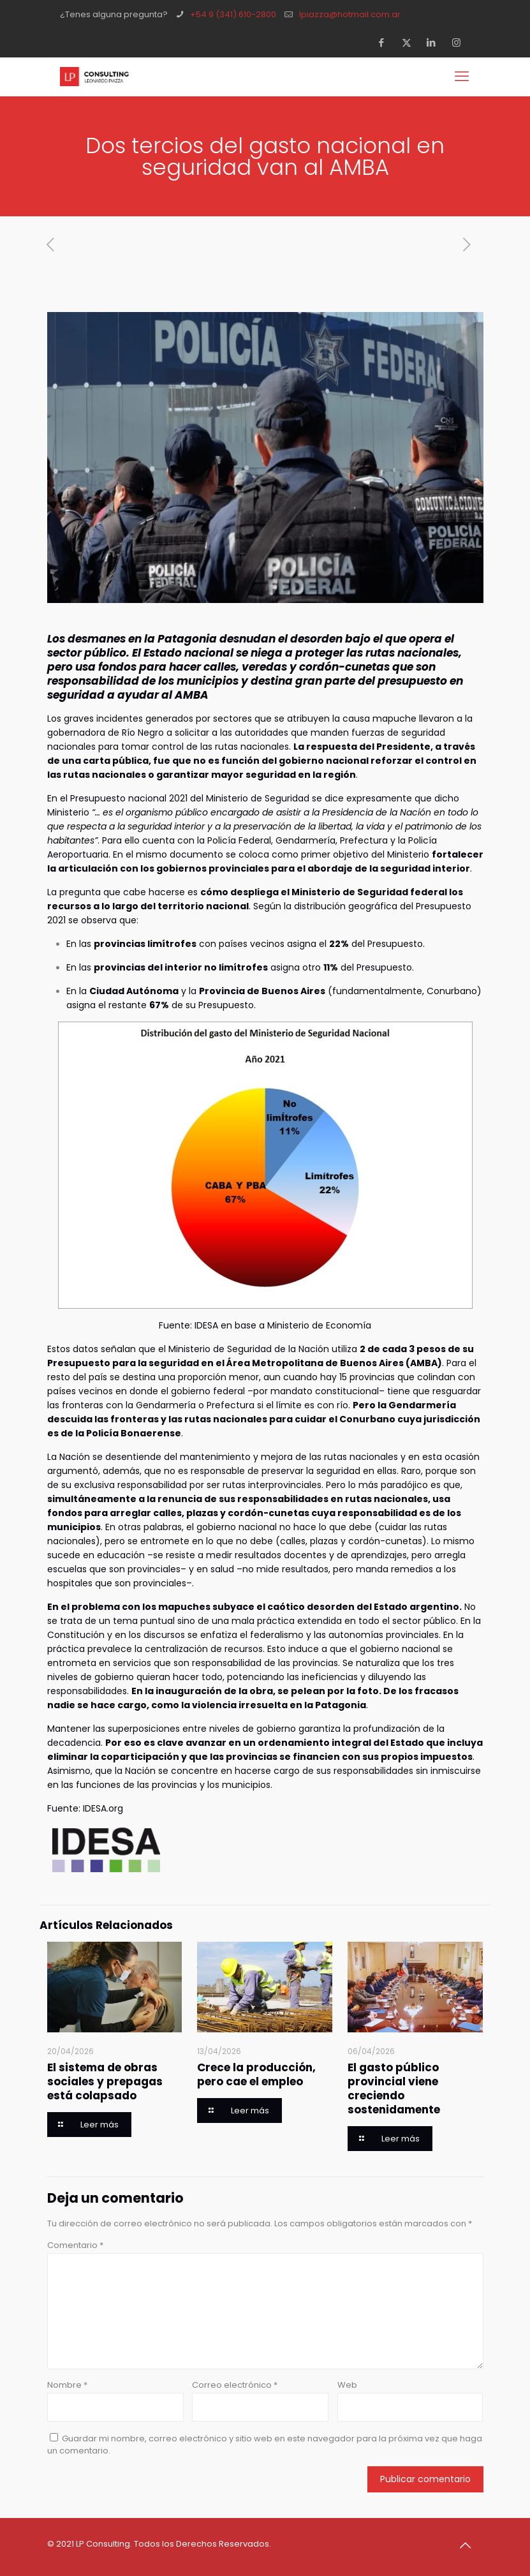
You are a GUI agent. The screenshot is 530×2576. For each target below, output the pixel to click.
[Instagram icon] (460, 42)
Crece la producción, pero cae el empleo (256, 2074)
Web (347, 2385)
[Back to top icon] (470, 2545)
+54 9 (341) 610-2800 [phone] (233, 14)
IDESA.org (103, 1808)
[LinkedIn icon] (435, 42)
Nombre (67, 2385)
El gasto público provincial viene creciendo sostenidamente (394, 2088)
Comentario (75, 2245)
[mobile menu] (463, 76)
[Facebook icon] (385, 42)
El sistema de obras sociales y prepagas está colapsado (105, 2081)
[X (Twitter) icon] (410, 42)
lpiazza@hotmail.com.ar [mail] (350, 14)
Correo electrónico (234, 2385)
